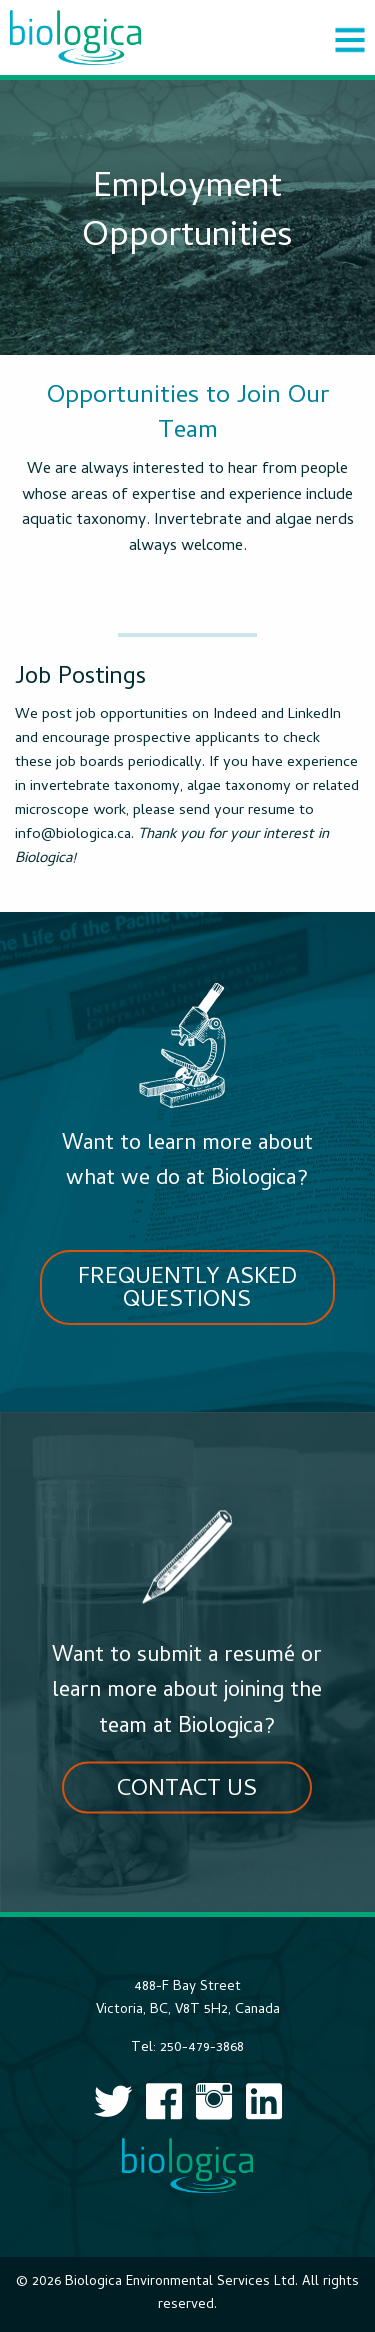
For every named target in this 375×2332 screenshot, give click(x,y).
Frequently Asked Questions (187, 1290)
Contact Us (187, 1790)
